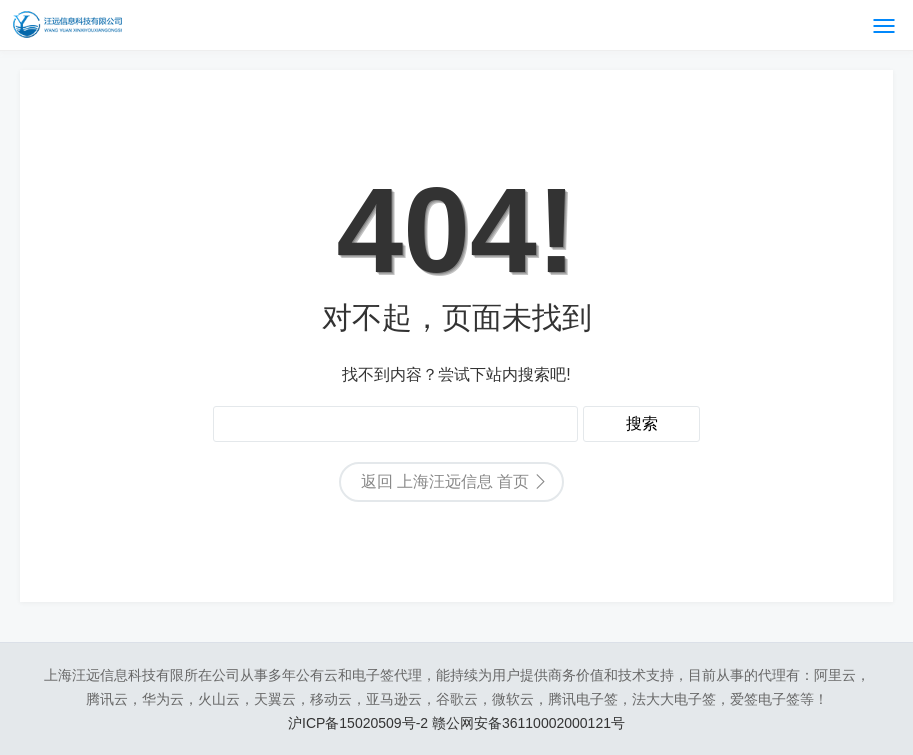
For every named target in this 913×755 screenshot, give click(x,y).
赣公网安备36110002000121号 (528, 723)
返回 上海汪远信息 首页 (445, 481)
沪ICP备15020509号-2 (360, 723)
